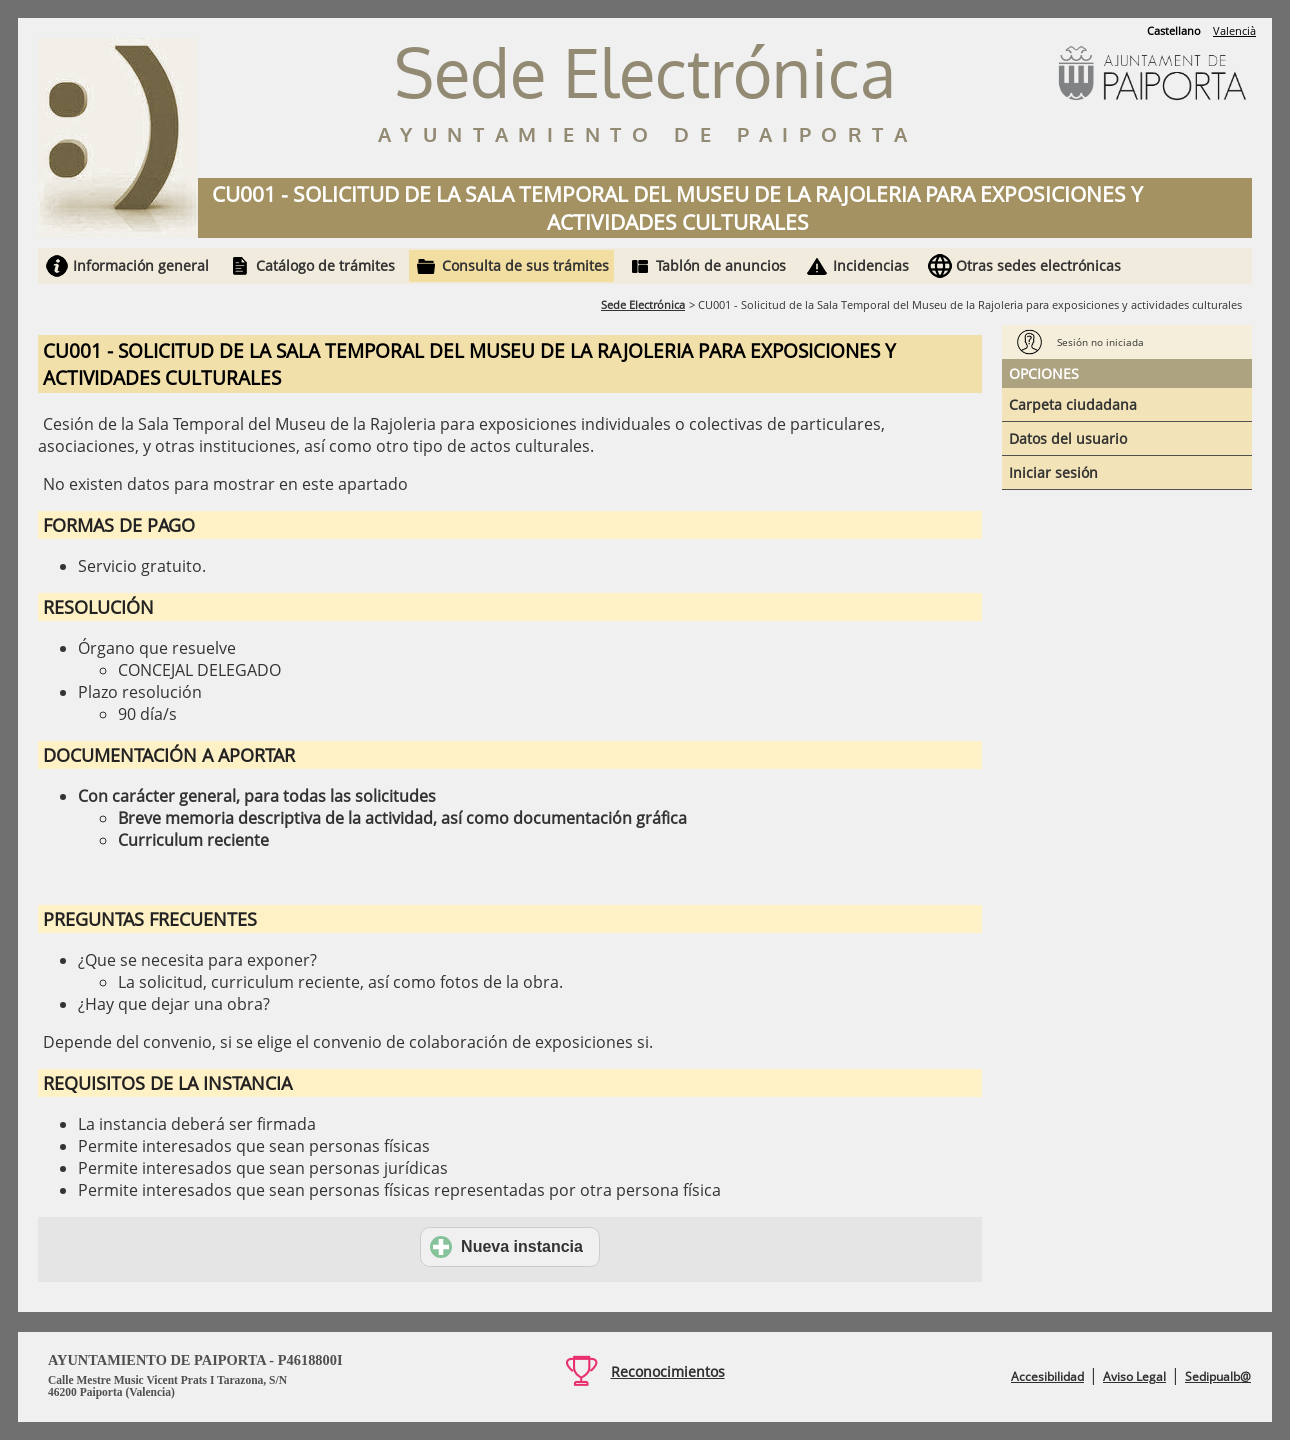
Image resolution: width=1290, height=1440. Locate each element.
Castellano (1174, 30)
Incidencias (871, 265)
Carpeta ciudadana (1073, 404)
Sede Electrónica (643, 304)
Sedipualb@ (1218, 1376)
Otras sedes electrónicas (1038, 265)
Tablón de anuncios (721, 265)
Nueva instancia (506, 1247)
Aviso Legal (1134, 1376)
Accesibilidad (1047, 1376)
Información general (141, 265)
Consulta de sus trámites (525, 265)
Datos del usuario (1068, 438)
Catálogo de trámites (325, 265)
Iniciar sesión (1053, 472)
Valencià (1234, 30)
